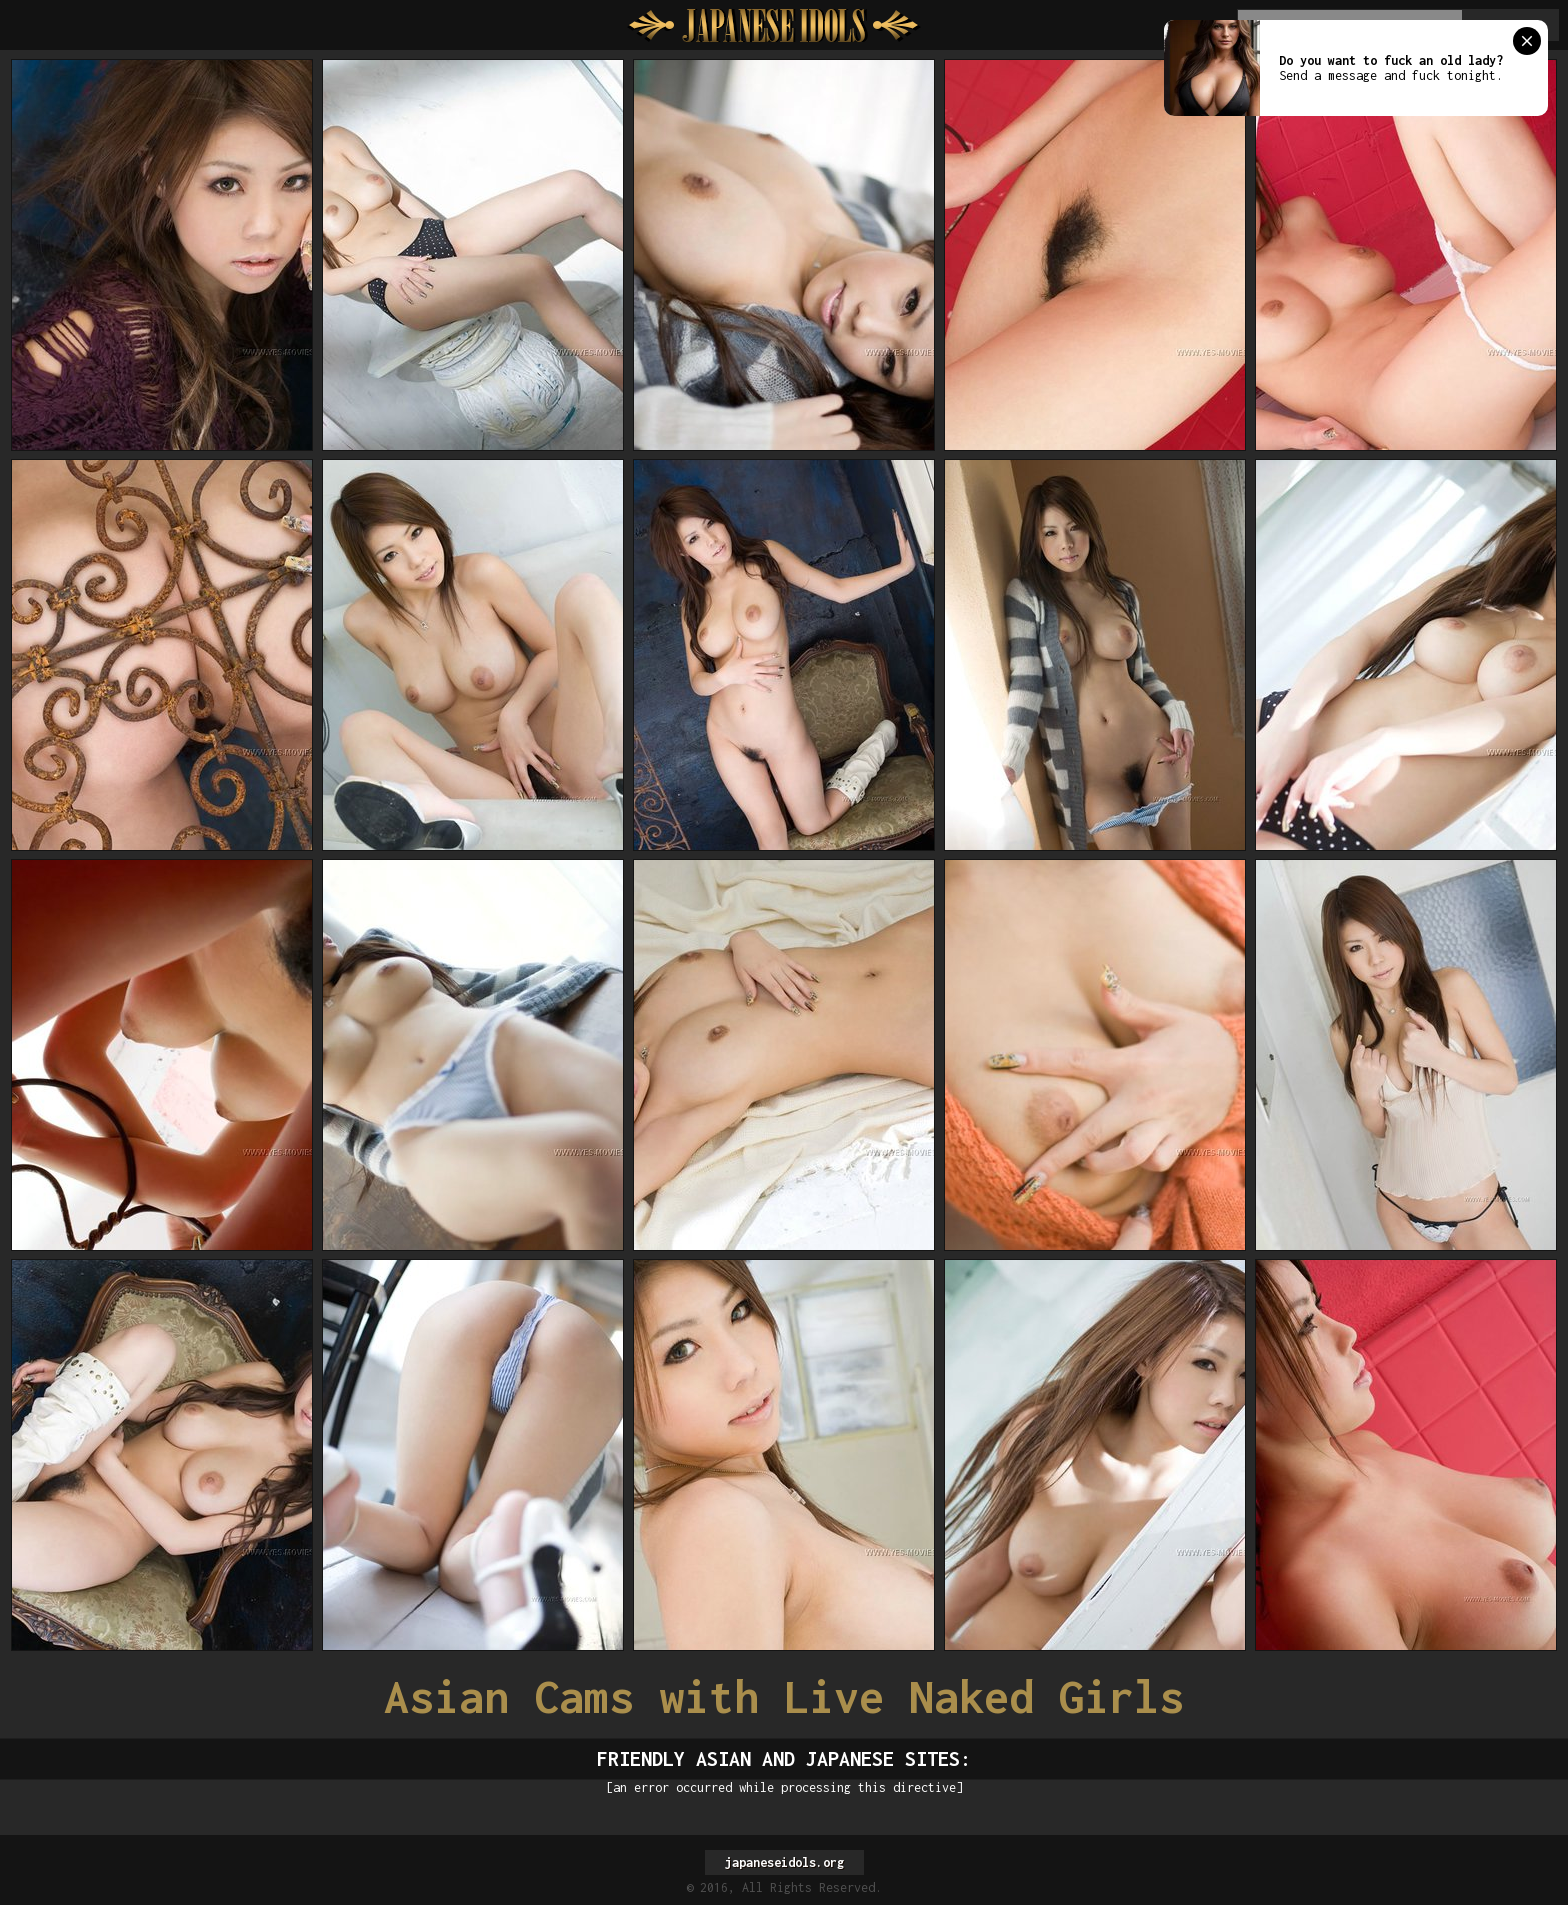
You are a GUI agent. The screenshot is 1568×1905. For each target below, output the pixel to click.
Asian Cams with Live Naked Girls (784, 1696)
